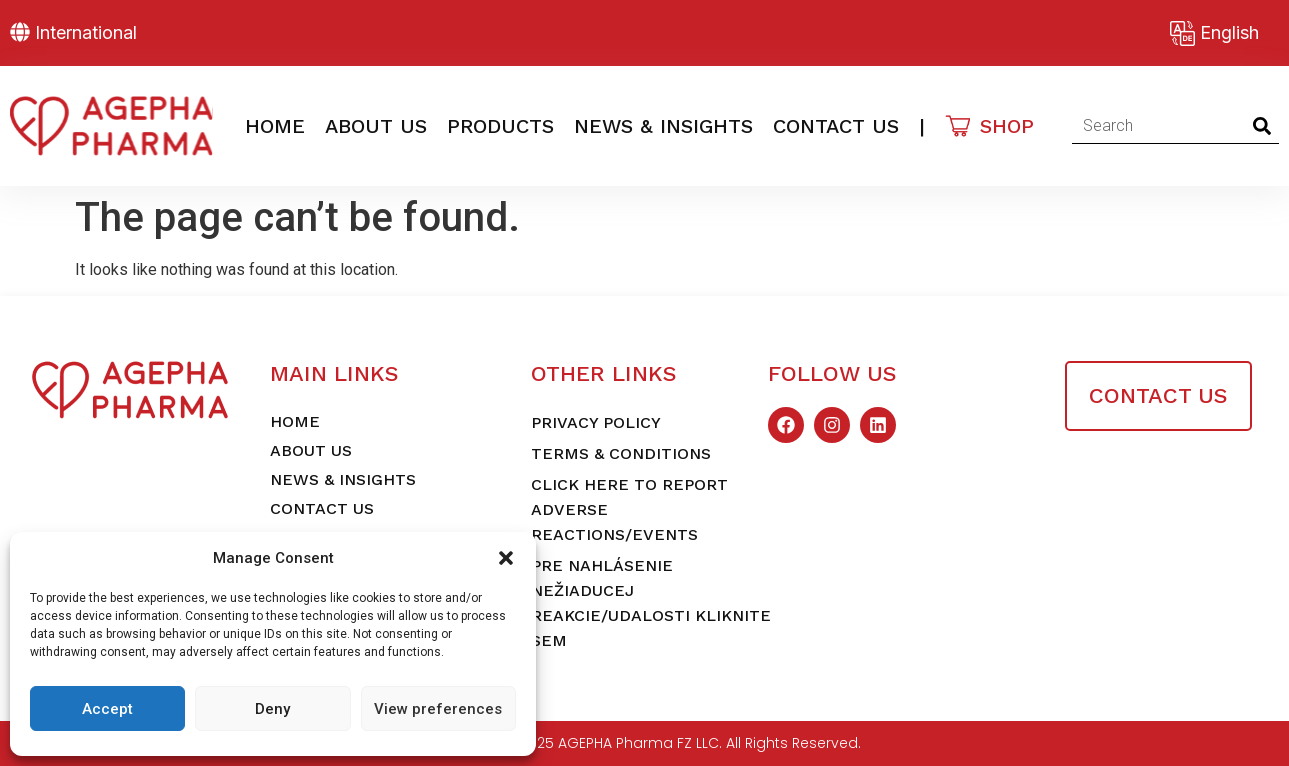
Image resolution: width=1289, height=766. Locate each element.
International (86, 32)
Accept (107, 709)
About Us (376, 126)
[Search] (1261, 126)
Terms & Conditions (621, 453)
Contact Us (836, 126)
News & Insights (663, 126)
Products (500, 126)
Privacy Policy (596, 422)
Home (275, 126)
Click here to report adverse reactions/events (629, 509)
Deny (272, 709)
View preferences (438, 709)
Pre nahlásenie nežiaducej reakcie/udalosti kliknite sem (651, 603)
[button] (506, 558)
